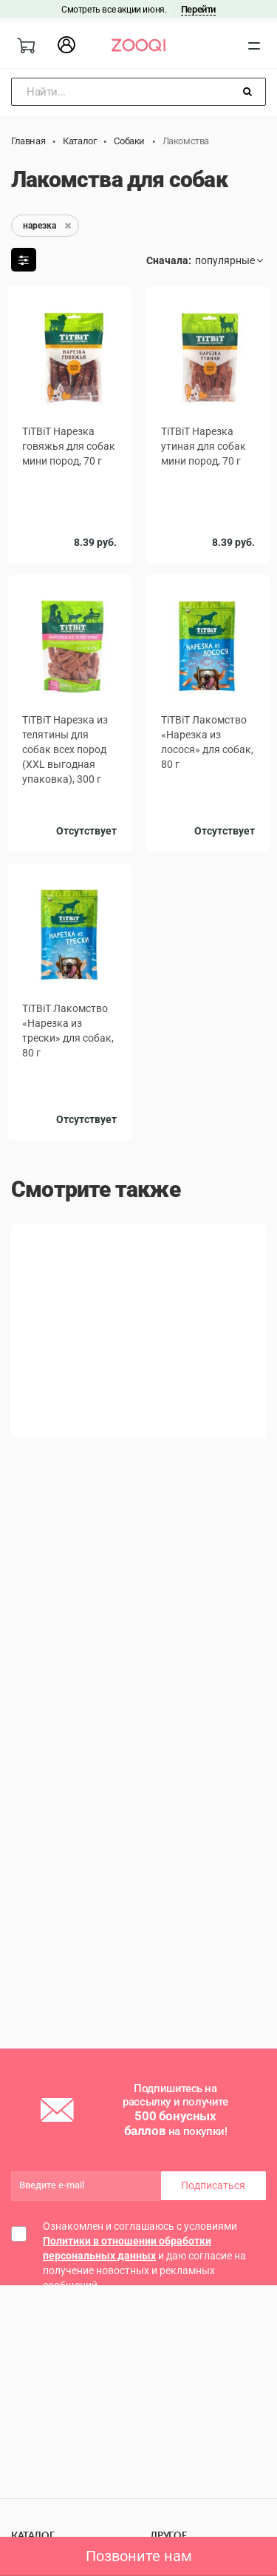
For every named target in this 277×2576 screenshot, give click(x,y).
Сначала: (168, 260)
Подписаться (213, 2185)
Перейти (198, 9)
